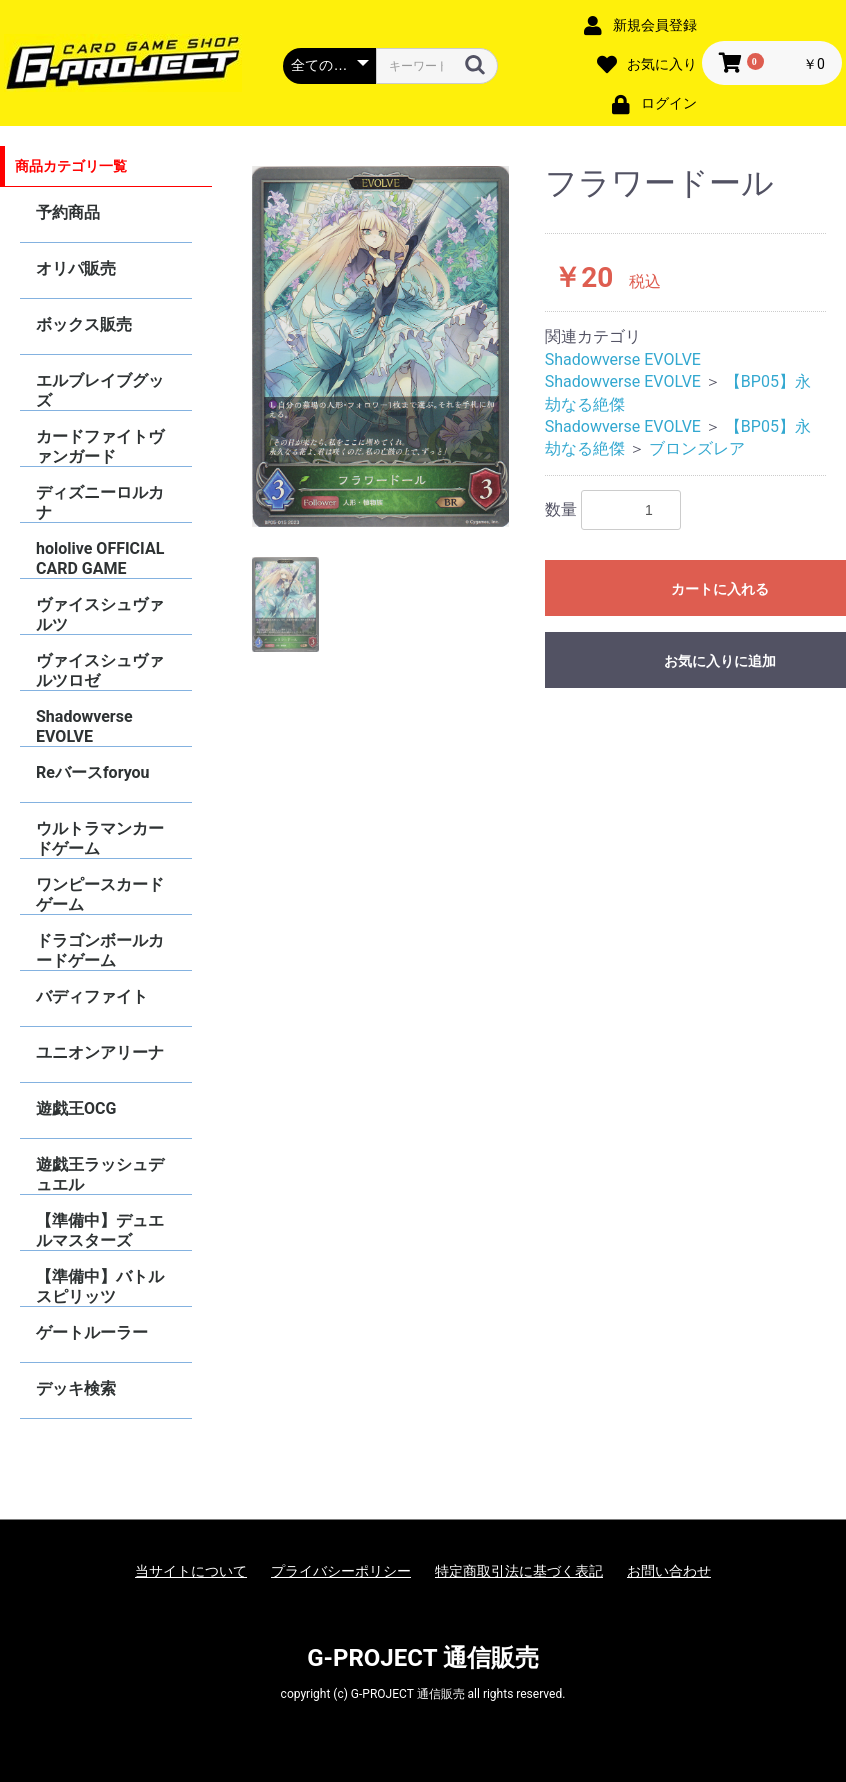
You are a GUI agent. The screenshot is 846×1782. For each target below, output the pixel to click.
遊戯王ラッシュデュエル (100, 1174)
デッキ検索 (76, 1388)
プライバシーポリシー (341, 1571)
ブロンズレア (697, 448)
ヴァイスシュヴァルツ (100, 614)
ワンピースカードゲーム (100, 894)
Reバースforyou (93, 772)
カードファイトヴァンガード (100, 446)
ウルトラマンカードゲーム (100, 838)
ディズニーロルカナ (100, 502)
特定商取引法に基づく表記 (519, 1571)
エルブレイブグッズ (100, 390)
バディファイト (92, 996)
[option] (381, 346)
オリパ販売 (76, 268)
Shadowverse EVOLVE (84, 726)
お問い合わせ (669, 1571)
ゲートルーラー (92, 1332)
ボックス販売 (84, 324)
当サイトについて (191, 1571)
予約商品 (68, 212)
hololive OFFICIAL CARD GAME (100, 558)
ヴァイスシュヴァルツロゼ (100, 670)
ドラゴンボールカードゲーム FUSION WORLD (100, 950)
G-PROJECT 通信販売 (423, 1658)
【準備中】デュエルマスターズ (100, 1230)
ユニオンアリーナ (100, 1052)
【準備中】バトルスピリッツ (100, 1286)
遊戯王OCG (76, 1108)
